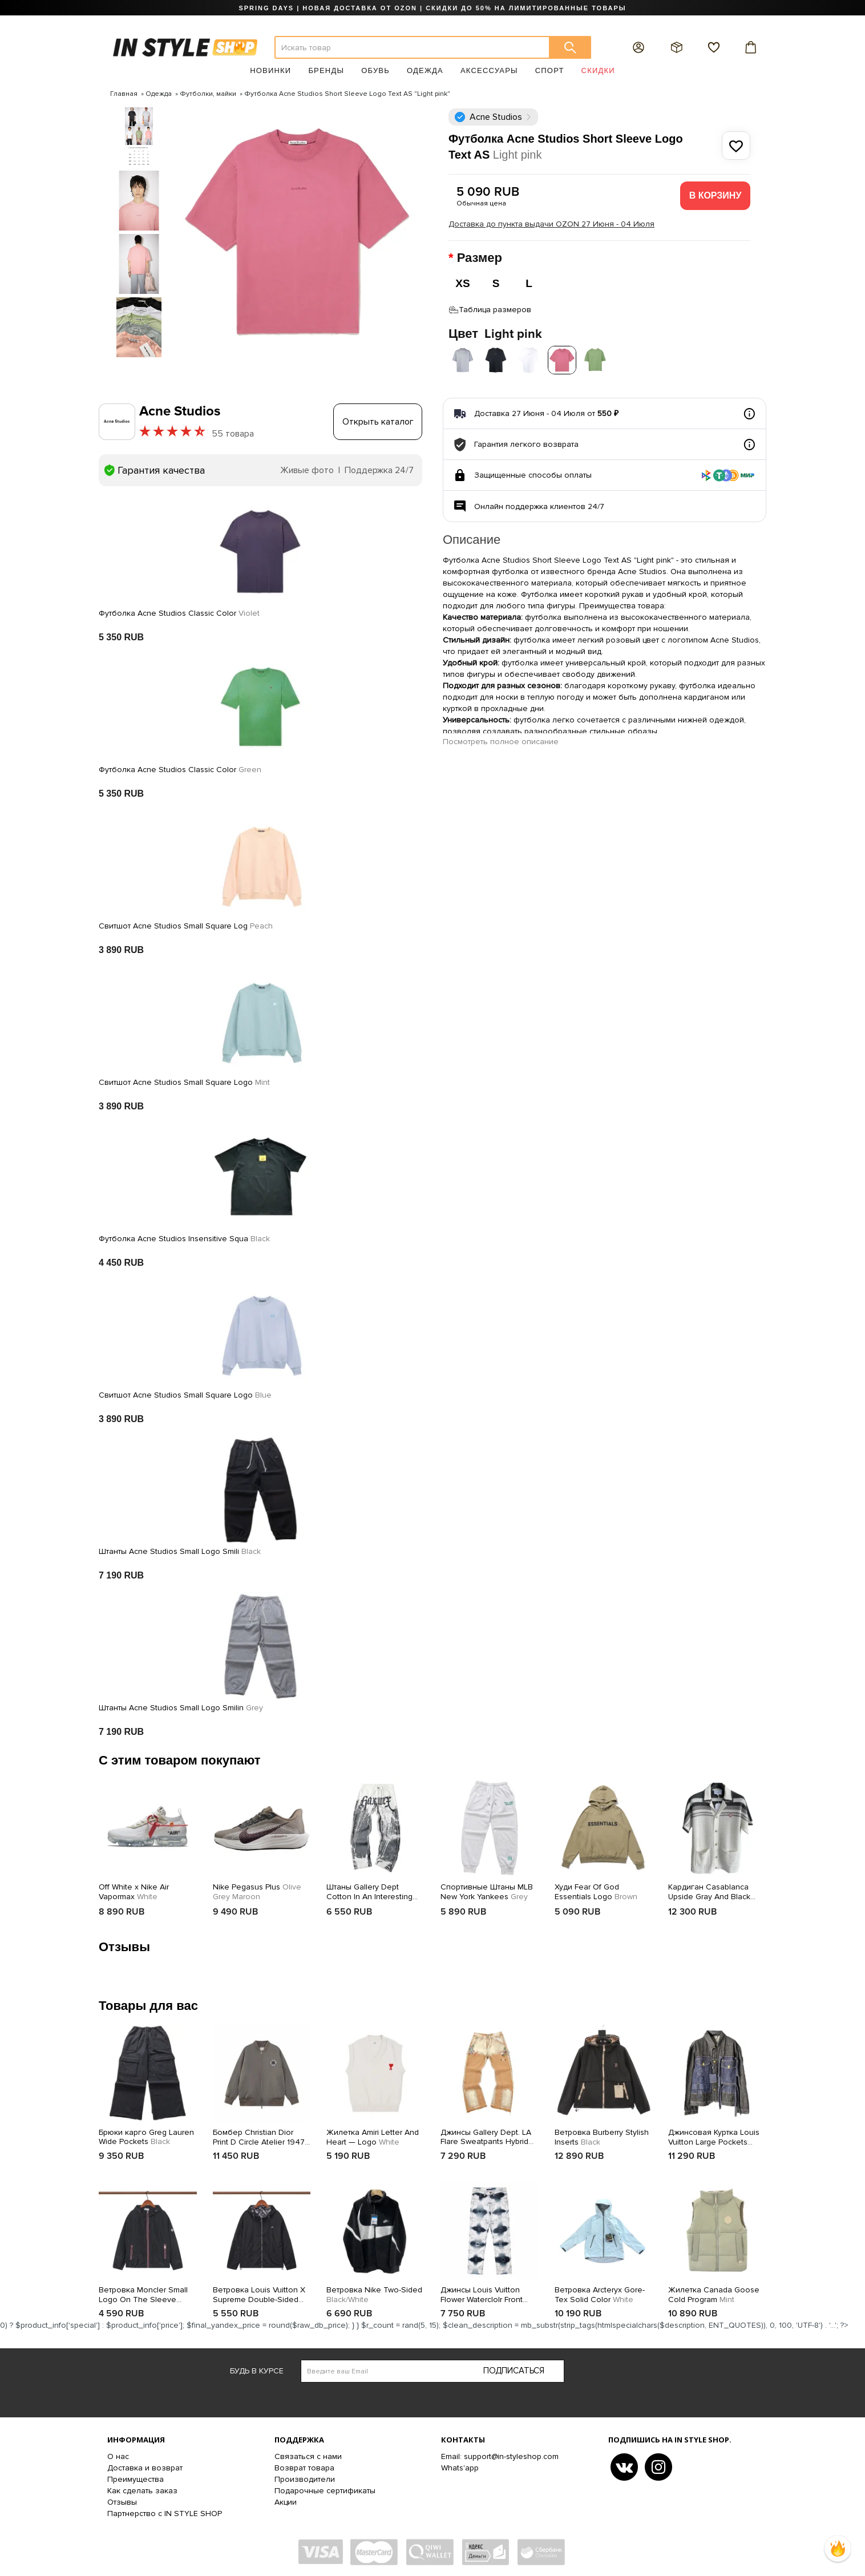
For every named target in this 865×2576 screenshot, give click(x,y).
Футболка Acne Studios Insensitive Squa (184, 1236)
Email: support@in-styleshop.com (500, 2453)
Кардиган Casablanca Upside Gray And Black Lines (709, 1889)
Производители (304, 2476)
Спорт (549, 70)
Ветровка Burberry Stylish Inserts (602, 2134)
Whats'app (460, 2464)
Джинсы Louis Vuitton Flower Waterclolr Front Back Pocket (481, 2292)
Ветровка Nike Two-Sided (374, 2292)
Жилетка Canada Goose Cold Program (713, 2292)
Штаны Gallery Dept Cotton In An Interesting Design (369, 1889)
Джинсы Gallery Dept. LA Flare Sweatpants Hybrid (485, 2134)
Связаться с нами (308, 2453)
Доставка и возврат (145, 2464)
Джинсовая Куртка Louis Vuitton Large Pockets (713, 2134)
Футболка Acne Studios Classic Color (179, 610)
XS (462, 283)
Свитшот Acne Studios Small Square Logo (184, 1079)
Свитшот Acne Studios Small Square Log (186, 923)
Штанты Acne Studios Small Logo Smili (180, 1548)
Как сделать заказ (142, 2487)
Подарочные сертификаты (324, 2487)
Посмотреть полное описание (501, 739)
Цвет (495, 331)
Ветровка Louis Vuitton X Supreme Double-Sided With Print (259, 2292)
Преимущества (135, 2476)
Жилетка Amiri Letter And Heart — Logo (372, 2134)
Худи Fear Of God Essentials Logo (596, 1889)
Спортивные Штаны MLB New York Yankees (486, 1889)
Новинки (270, 70)
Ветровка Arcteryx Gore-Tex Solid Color (600, 2292)
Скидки (598, 70)
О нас (118, 2453)
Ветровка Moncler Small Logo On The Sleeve (143, 2292)
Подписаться (513, 2368)
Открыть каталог (378, 419)
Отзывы (122, 2499)
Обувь (375, 70)
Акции (285, 2499)
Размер (481, 258)
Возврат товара (304, 2464)
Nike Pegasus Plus (257, 1889)
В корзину (715, 195)
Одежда (425, 70)
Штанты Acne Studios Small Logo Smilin (181, 1705)
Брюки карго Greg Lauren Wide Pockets (146, 2134)
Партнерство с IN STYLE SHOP (164, 2510)
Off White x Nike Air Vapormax (134, 1889)
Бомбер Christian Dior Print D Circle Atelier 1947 (259, 2134)
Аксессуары (489, 70)
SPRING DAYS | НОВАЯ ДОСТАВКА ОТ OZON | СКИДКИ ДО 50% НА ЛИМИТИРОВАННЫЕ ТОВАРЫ (432, 8)
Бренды (326, 70)
